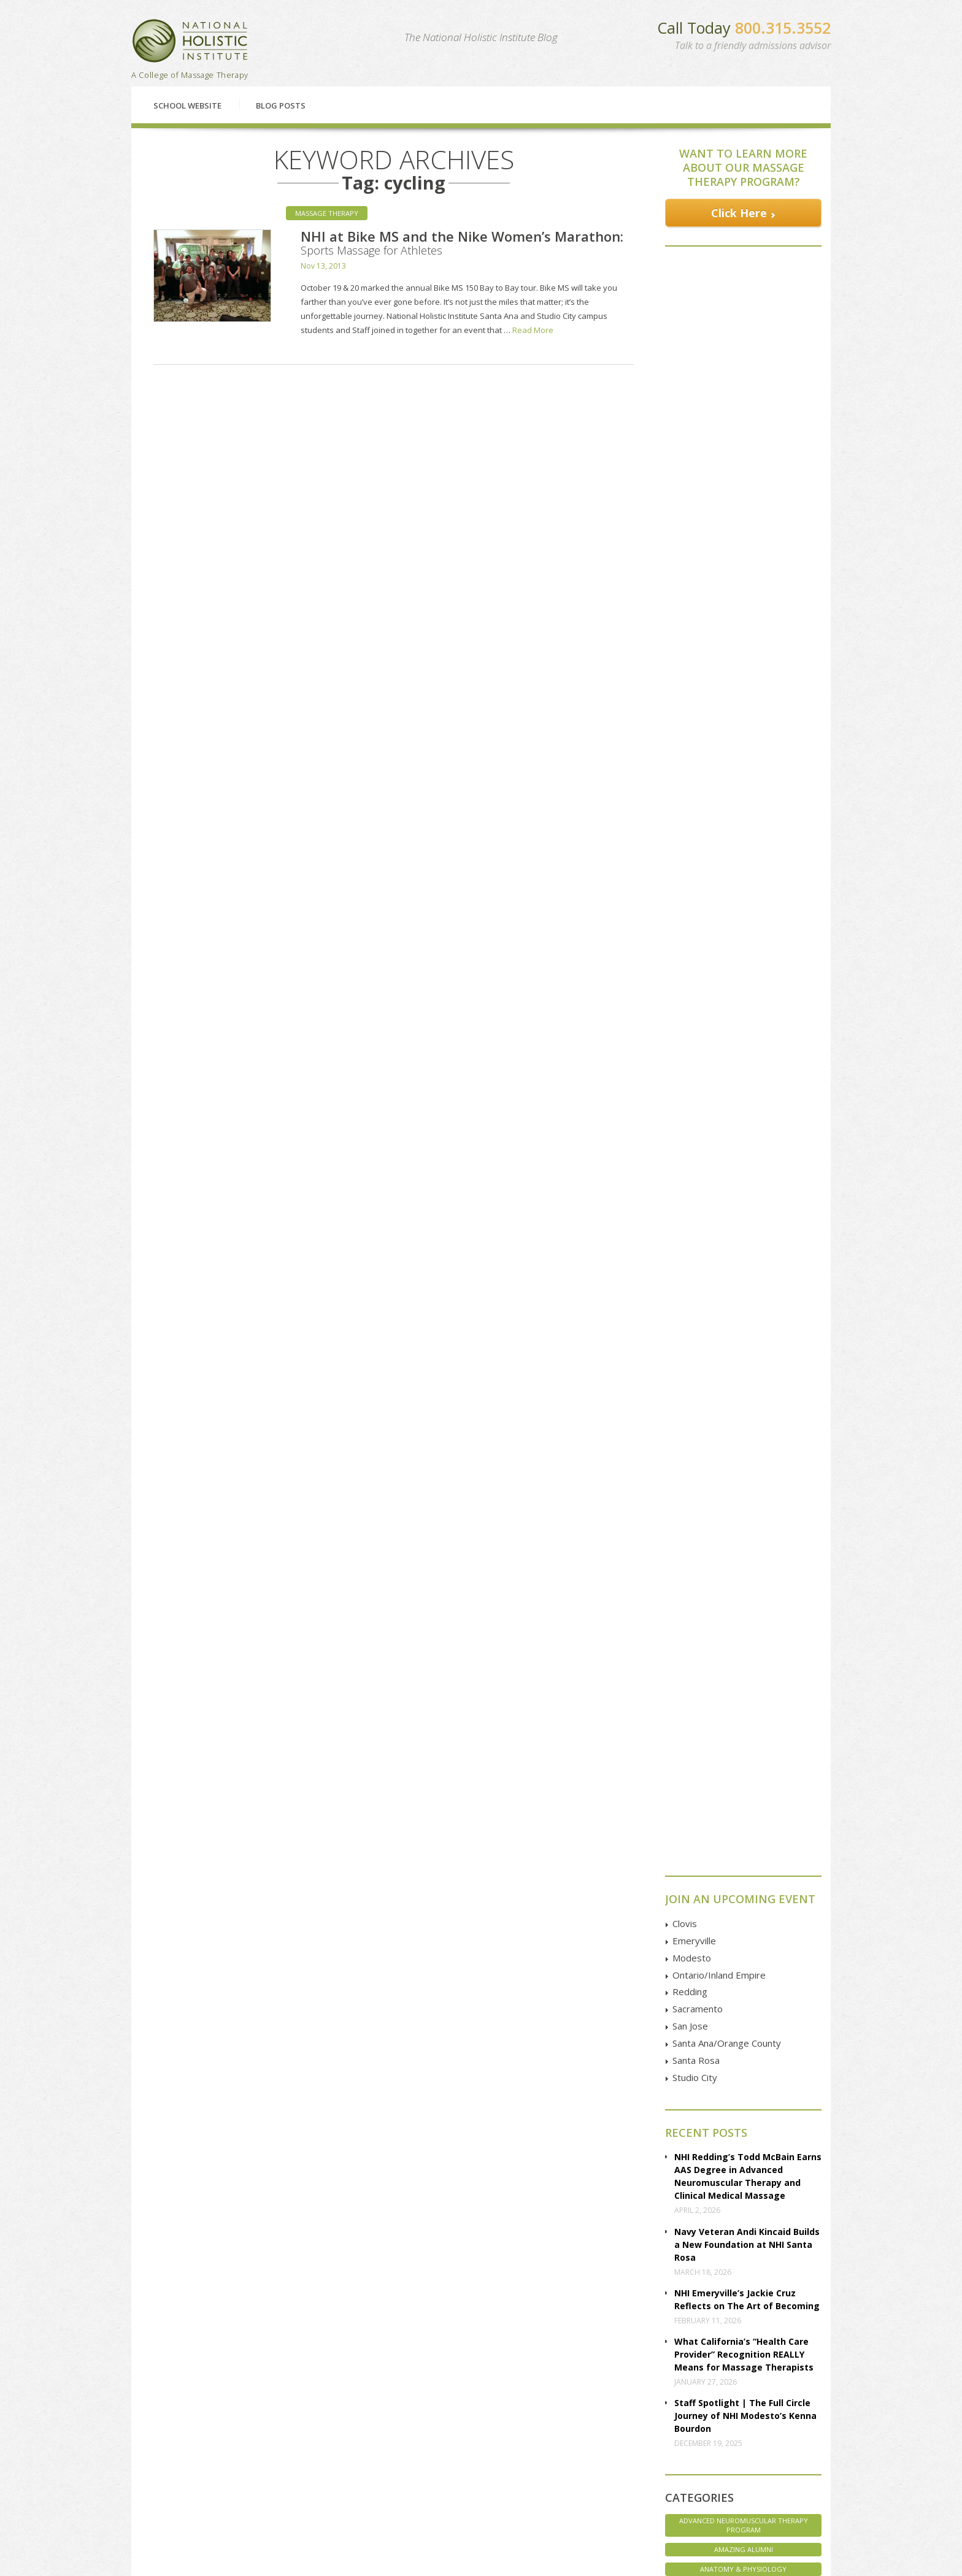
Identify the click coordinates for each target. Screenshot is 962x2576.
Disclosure (168, 2456)
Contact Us (730, 2313)
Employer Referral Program (197, 2484)
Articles (162, 2443)
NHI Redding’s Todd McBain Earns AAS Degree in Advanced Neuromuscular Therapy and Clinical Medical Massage (748, 1274)
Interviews (743, 1792)
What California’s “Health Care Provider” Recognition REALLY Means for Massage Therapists (744, 1452)
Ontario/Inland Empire (719, 1073)
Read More (532, 329)
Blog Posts (281, 105)
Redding (689, 1090)
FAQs (159, 2416)
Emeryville (694, 1039)
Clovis (684, 1022)
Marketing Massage (743, 1812)
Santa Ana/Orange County (726, 1141)
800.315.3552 (783, 27)
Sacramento (697, 1107)
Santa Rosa (696, 1158)
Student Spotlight (743, 1931)
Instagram (720, 2446)
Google (715, 2404)
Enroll (563, 2313)
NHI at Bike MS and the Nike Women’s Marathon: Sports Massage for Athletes (462, 242)
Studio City (694, 1176)
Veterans (743, 1971)
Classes (205, 2313)
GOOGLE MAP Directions (600, 2420)
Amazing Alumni (743, 1647)
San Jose (690, 1124)
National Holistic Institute (190, 40)
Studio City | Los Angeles (330, 2498)
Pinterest (718, 2460)
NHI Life (743, 1872)
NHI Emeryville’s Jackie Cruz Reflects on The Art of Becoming (747, 1398)
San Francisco (310, 2456)
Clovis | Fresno (313, 2388)
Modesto (691, 1056)
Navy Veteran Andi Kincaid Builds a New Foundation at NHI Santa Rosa (747, 1343)
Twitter (714, 2418)
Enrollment (168, 2403)
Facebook (719, 2390)
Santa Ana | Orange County (334, 2484)
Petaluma (303, 2416)
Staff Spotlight (743, 1891)
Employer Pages (178, 2471)
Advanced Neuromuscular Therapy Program (743, 1623)
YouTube (718, 2432)
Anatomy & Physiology (743, 1667)
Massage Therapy (326, 213)
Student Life (743, 1911)
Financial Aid (387, 2313)
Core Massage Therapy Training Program (743, 1749)
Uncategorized (743, 1951)
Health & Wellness (743, 1772)
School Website (187, 105)
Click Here (739, 212)
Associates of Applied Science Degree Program (743, 1720)
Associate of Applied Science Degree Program (743, 1691)
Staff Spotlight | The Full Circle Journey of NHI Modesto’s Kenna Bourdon (745, 1514)
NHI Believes (743, 1852)
